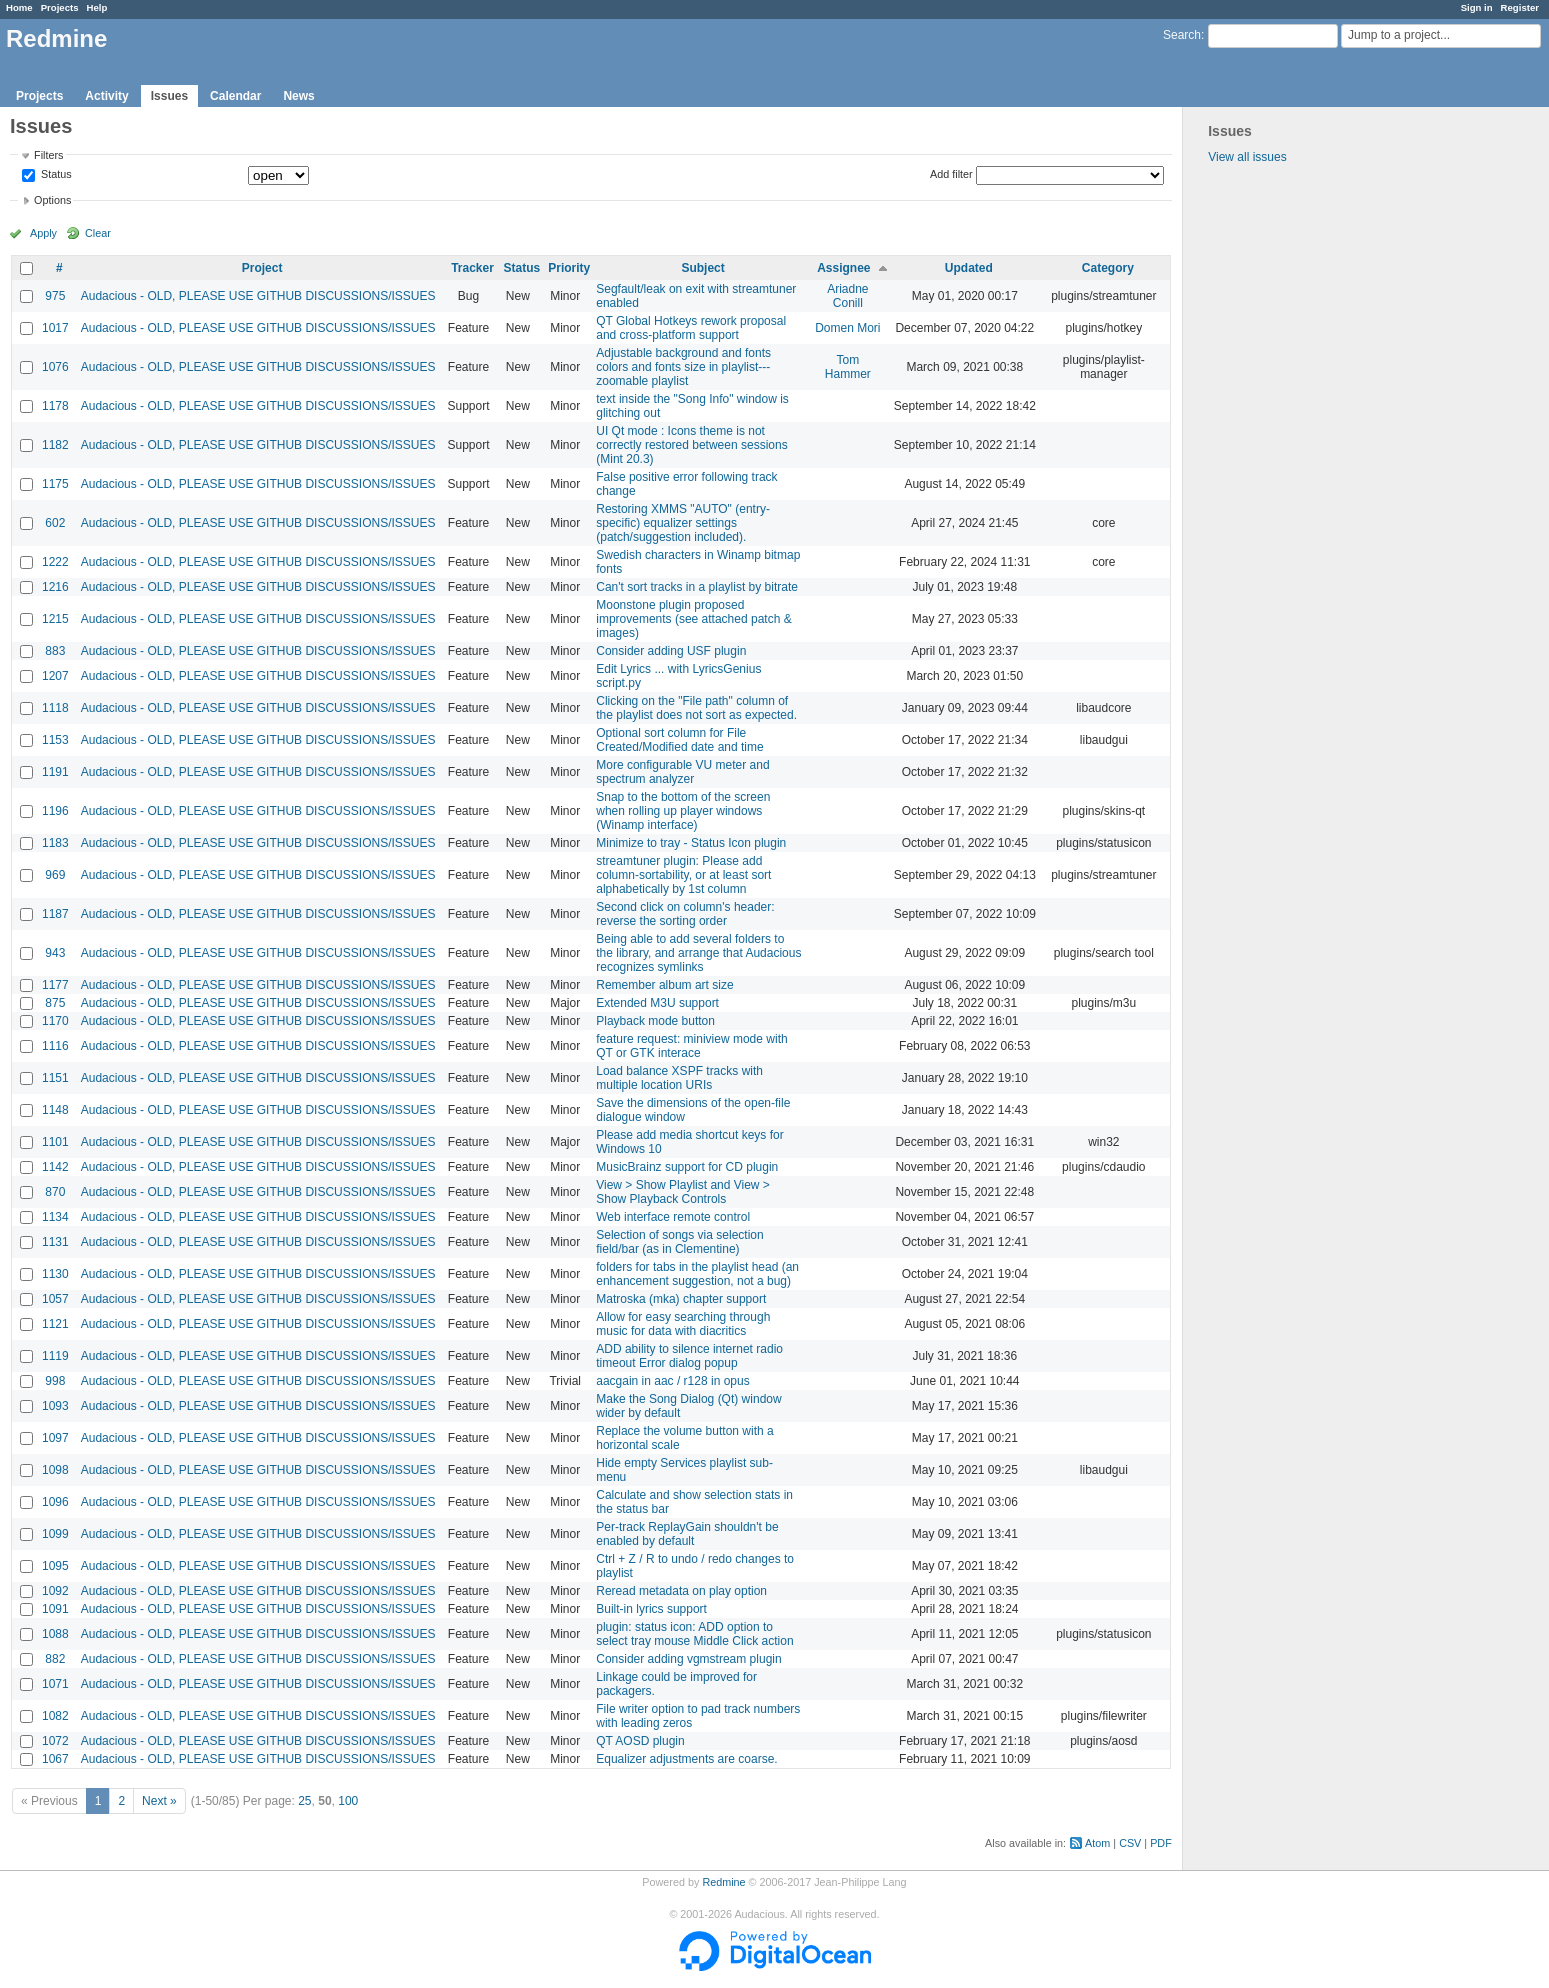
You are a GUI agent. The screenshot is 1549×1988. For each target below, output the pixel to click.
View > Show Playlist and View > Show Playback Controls (683, 1192)
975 (55, 296)
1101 (55, 1142)
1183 (55, 843)
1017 (55, 328)
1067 (55, 1759)
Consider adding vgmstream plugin (688, 1659)
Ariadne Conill (847, 296)
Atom (1097, 1843)
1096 (55, 1502)
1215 (55, 619)
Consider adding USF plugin (671, 651)
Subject (702, 268)
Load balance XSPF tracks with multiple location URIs (679, 1078)
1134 (55, 1217)
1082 (55, 1716)
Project (262, 268)
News (298, 96)
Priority (569, 268)
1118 (55, 708)
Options (52, 200)
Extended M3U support (657, 1003)
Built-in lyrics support (651, 1609)
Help (97, 7)
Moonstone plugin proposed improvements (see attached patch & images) (693, 619)
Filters (48, 155)
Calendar (235, 96)
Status (55, 175)
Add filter (951, 174)
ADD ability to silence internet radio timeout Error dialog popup (689, 1356)
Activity (106, 96)
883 (55, 651)
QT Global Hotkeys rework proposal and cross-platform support (691, 328)
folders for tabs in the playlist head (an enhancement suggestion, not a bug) (697, 1274)
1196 (55, 811)
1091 (55, 1609)
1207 (55, 676)
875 (55, 1003)
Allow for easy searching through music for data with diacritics (683, 1324)
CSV (1130, 1843)
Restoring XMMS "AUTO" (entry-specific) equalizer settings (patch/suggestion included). (683, 523)
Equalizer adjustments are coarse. (686, 1759)
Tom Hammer (848, 367)
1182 (55, 445)
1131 (55, 1242)
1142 (55, 1167)
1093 (55, 1406)
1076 (55, 367)
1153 (55, 740)
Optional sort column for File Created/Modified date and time (679, 740)
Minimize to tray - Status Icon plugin (691, 843)
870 (55, 1192)
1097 (55, 1438)
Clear (98, 233)
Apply (43, 233)
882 (55, 1659)
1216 (55, 587)
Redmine (723, 1882)
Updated (969, 268)
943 (55, 953)
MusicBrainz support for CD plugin (687, 1167)
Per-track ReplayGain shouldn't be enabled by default (687, 1534)
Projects (60, 7)
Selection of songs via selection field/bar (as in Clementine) (679, 1242)
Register (1520, 7)
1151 (55, 1078)
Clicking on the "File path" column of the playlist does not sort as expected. (696, 708)
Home (19, 7)
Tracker (472, 268)
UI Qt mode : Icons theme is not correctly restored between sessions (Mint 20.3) (691, 445)
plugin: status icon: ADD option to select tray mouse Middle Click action (694, 1634)
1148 (55, 1110)
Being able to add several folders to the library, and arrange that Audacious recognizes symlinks (698, 953)
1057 (55, 1299)
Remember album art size (664, 985)
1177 (55, 985)
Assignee (843, 268)
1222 (55, 562)
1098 (55, 1470)
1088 (55, 1634)
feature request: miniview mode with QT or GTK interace (691, 1046)
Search (1182, 35)
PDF (1161, 1843)
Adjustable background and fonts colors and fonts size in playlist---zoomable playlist (683, 367)
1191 (55, 772)
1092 (55, 1591)
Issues (169, 96)
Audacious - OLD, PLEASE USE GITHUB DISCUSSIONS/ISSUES (258, 296)
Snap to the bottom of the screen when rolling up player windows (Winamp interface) (683, 811)
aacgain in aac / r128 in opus (672, 1381)
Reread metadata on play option (681, 1591)
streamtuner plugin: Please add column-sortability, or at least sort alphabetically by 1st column (683, 875)
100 (348, 1801)
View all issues (1247, 157)
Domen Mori (847, 328)
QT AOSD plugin (640, 1741)
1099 (55, 1534)
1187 (55, 914)
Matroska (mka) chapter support (681, 1299)
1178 (55, 406)
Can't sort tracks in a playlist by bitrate (697, 587)
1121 (55, 1324)
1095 (55, 1566)
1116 (55, 1046)
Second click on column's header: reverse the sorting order (685, 914)
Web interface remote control (673, 1217)
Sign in (1477, 7)
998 (55, 1381)
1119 (55, 1356)
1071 (55, 1684)
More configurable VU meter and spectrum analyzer (682, 772)
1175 (55, 484)
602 (55, 523)
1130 (55, 1274)
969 (55, 875)
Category (1108, 268)
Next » (159, 1801)
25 (304, 1801)
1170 (55, 1021)
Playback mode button (655, 1021)
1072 (55, 1741)
